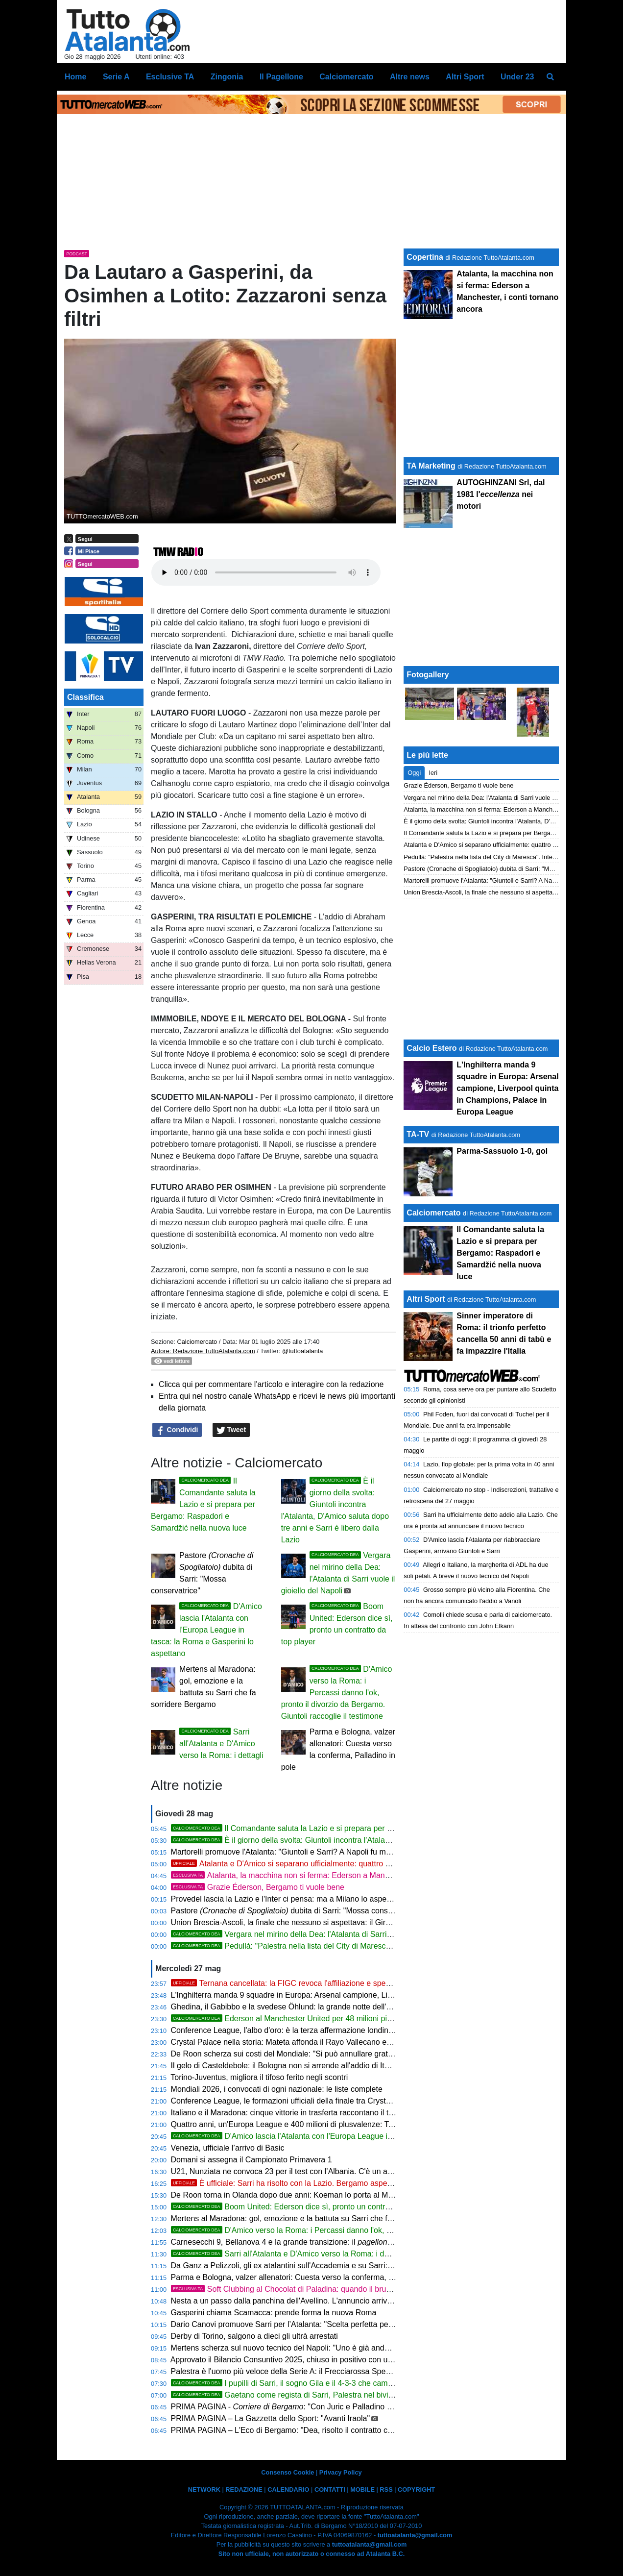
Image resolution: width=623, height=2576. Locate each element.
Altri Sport (426, 1299)
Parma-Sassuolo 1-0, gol (502, 1151)
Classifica (85, 697)
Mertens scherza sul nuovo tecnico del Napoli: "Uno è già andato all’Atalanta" (305, 2348)
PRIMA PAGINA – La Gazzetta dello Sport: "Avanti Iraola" (270, 2418)
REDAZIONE (243, 2489)
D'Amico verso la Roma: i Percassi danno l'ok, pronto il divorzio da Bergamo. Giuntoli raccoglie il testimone (336, 1692)
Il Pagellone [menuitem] (281, 77)
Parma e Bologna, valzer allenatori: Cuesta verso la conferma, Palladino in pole (308, 2277)
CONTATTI (329, 2489)
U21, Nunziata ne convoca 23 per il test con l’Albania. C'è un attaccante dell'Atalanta (317, 2171)
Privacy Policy (340, 2472)
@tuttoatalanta (302, 1351)
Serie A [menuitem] (116, 77)
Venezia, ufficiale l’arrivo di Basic (228, 2148)
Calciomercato (197, 1341)
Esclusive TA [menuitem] (170, 77)
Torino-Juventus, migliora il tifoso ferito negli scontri (259, 2077)
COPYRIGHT (416, 2489)
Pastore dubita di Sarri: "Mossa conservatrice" (296, 1911)
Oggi (414, 772)
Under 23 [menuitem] (517, 77)
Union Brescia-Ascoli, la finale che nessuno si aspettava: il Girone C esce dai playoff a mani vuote (340, 1922)
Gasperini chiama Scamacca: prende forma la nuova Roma (274, 2312)
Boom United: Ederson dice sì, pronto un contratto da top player (308, 2207)
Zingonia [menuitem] (227, 77)
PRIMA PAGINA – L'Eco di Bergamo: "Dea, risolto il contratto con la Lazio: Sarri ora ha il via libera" (342, 2430)
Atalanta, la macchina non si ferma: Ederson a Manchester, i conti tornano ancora (330, 1875)
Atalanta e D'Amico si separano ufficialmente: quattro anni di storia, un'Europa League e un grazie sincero (369, 1863)
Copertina (425, 257)
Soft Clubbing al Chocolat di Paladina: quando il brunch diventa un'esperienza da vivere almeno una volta (372, 2289)
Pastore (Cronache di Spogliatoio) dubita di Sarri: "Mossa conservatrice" (503, 868)
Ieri (433, 772)
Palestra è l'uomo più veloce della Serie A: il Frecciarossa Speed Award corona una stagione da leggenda (354, 2371)
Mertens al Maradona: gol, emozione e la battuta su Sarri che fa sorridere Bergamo (315, 2218)
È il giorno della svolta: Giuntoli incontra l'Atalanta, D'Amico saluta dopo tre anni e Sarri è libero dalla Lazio (382, 1840)
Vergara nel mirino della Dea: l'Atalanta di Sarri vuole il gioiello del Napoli (324, 1934)
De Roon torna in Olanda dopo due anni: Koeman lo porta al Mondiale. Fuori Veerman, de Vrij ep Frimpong (356, 2195)
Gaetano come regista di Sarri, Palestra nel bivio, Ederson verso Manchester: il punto (346, 2395)
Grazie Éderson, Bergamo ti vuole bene (257, 1887)
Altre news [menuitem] (410, 77)
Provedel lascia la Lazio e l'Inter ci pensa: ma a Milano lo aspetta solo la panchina (313, 1899)
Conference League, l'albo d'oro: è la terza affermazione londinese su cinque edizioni (318, 2030)
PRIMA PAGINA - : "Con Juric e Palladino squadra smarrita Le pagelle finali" (338, 2407)
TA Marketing (431, 466)
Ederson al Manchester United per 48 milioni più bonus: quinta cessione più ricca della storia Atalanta (373, 2018)
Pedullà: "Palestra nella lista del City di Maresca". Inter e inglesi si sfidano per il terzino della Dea (365, 1946)
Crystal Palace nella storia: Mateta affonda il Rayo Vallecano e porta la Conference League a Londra (345, 2042)
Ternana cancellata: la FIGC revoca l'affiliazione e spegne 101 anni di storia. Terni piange (339, 1983)
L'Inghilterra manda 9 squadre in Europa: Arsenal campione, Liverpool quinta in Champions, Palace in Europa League (375, 1995)
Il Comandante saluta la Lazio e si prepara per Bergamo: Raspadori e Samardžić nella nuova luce (203, 1504)
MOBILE (362, 2489)
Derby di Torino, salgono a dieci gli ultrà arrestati (254, 2336)
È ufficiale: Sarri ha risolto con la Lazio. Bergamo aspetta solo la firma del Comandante (335, 2183)
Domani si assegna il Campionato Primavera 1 (251, 2159)
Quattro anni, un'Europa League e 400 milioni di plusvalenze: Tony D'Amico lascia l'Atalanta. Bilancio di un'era (361, 2124)
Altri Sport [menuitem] (465, 77)
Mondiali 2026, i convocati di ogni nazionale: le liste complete (277, 2089)
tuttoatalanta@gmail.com (415, 2535)
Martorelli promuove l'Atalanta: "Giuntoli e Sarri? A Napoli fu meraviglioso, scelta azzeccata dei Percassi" (352, 1852)
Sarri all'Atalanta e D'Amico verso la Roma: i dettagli (221, 1743)
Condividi (177, 1430)
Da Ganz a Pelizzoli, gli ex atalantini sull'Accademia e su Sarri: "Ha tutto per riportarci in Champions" (345, 2265)
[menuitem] (550, 77)
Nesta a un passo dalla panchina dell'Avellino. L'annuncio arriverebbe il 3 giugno (310, 2301)
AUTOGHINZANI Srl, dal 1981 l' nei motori (500, 494)
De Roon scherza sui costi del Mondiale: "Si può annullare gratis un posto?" (302, 2054)
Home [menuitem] (75, 77)
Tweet (231, 1430)
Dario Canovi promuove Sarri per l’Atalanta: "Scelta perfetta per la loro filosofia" (308, 2324)
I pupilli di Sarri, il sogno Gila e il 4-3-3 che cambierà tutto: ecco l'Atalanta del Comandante (354, 2383)
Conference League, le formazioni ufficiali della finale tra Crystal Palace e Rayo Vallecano (326, 2101)
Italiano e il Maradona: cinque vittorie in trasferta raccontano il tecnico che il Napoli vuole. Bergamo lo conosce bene (372, 2112)
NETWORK (204, 2489)
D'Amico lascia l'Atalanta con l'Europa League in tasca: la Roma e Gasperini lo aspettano (206, 1630)
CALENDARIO (288, 2489)
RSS (386, 2489)
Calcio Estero (431, 1048)
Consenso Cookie (287, 2472)
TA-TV (419, 1134)
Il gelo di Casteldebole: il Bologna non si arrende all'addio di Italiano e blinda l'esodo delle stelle (336, 2065)
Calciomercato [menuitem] (346, 77)
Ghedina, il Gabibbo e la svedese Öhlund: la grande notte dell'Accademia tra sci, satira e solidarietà (343, 2007)
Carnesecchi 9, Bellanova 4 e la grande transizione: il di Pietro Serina (309, 2242)
